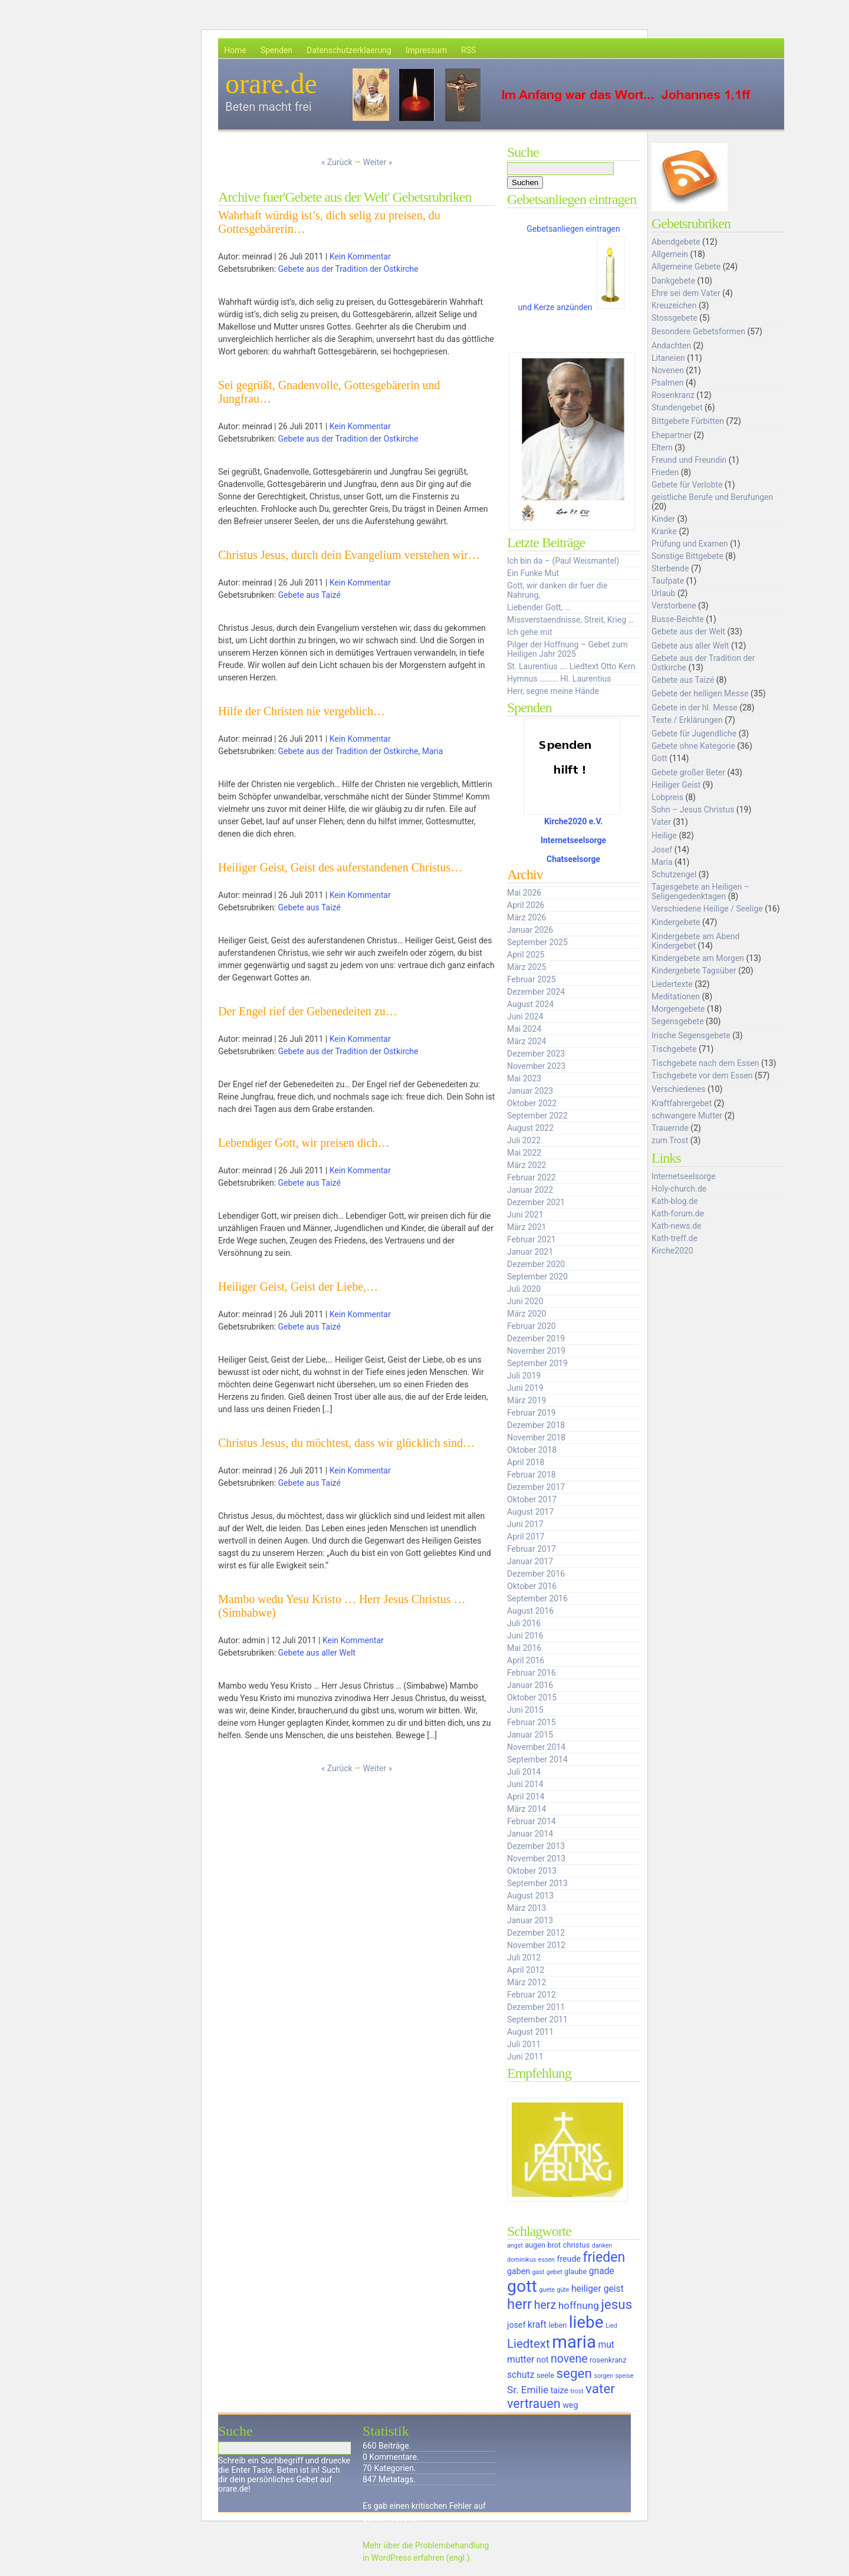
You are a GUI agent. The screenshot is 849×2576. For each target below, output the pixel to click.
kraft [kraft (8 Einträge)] (537, 2324)
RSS (468, 50)
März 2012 (526, 1982)
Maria (432, 751)
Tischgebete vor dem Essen (702, 1075)
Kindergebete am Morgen (697, 958)
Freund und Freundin (688, 460)
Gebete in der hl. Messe (694, 707)
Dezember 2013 (536, 1846)
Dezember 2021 (536, 1202)
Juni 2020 (525, 1301)
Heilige (664, 835)
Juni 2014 (525, 1784)
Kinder (663, 519)
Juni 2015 (525, 1710)
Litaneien (668, 358)
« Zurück (337, 162)
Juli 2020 (524, 1289)
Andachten (671, 345)
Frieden (665, 472)
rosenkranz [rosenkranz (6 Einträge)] (608, 2359)
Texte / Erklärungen (687, 720)
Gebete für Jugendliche (693, 733)
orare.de (271, 83)
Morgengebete (678, 1009)
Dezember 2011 (536, 2007)
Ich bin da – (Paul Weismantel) (563, 560)
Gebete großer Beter (688, 772)
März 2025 (526, 967)
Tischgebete (674, 1049)
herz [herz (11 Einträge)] (545, 2305)
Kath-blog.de (674, 1201)
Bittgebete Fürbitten (687, 421)
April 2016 (526, 1660)
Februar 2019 (531, 1412)
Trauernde (670, 1128)
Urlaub (663, 593)
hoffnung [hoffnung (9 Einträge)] (578, 2305)
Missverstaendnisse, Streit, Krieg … (570, 619)
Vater (661, 822)
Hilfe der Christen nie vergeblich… (301, 711)
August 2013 (530, 1895)
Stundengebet (677, 407)
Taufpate (667, 580)
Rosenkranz (673, 395)
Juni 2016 (525, 1635)
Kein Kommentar (360, 256)
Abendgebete (675, 241)
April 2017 (526, 1536)
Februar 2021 (531, 1239)
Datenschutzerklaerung (349, 50)
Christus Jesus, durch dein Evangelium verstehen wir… (349, 554)
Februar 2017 (531, 1549)
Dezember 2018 (536, 1425)
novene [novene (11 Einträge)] (569, 2359)
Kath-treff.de (674, 1238)
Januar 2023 (530, 1090)
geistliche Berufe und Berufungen (712, 497)
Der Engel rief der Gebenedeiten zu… (307, 1011)
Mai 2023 (524, 1078)
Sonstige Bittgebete (687, 556)
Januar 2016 (530, 1685)
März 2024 (526, 1041)
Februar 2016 (531, 1672)
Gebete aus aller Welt (317, 1652)
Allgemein (669, 254)
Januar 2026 (530, 930)
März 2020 (526, 1313)
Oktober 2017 (532, 1499)
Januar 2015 (530, 1734)
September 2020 (537, 1276)
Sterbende (670, 568)
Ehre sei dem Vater (685, 293)
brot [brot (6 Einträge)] (554, 2245)
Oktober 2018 (532, 1450)
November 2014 (536, 1747)
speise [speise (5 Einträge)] (625, 2376)
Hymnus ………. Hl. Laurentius (559, 678)
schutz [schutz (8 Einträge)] (521, 2374)
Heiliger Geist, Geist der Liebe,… (298, 1286)
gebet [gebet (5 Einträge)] (554, 2272)
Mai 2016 (524, 1648)
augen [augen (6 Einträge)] (535, 2245)
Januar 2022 (530, 1190)
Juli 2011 (524, 2044)
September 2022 (537, 1115)
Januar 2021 (530, 1251)
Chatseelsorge (573, 859)
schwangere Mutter (686, 1115)
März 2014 (526, 1809)
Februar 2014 (531, 1821)
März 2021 (526, 1227)
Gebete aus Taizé (309, 595)
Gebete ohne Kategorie (693, 746)
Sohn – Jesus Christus (692, 809)
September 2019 (537, 1363)
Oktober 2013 (532, 1871)
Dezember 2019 (536, 1338)
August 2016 (530, 1611)
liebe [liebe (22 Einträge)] (586, 2322)
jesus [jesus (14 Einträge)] (616, 2304)
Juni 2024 (525, 1016)
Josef (661, 849)
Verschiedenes (678, 1089)
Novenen (667, 370)
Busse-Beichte (677, 619)
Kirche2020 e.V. (573, 821)
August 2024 (530, 1004)
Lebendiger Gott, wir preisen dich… (303, 1142)
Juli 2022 (524, 1140)
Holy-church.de (678, 1188)
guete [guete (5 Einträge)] (547, 2290)
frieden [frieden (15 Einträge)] (604, 2257)
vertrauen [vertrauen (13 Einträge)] (534, 2403)
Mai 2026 (524, 892)
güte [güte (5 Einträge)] (563, 2290)
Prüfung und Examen (689, 543)
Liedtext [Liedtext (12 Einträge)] (528, 2344)
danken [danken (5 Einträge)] (602, 2245)
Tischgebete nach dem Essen (705, 1063)
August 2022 (530, 1128)
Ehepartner (671, 435)
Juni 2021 (525, 1214)
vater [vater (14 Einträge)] (600, 2388)
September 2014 (537, 1759)
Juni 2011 (525, 2056)
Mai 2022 (524, 1152)
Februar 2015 (531, 1722)
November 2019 (536, 1351)
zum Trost (669, 1140)
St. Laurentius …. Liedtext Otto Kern (571, 666)
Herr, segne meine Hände (553, 691)
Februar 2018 (531, 1474)
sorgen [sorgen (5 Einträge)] (603, 2376)
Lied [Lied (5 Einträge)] (611, 2326)
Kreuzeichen (673, 305)
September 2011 (537, 2019)
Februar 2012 (531, 1994)
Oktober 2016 (532, 1586)
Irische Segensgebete (690, 1035)
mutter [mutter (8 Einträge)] (520, 2359)
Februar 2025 (531, 979)
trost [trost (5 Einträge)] (577, 2391)
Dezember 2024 (536, 991)
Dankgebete (673, 280)
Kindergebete (675, 922)
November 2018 (536, 1437)
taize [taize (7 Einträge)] (559, 2390)
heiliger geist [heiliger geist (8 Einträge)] (597, 2288)
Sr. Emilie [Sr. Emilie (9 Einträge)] (527, 2390)
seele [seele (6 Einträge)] (545, 2375)
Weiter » (377, 162)
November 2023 (536, 1066)
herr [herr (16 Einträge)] (519, 2304)
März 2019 (526, 1400)
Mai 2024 (524, 1029)
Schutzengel (673, 874)
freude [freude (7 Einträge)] (569, 2259)
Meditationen (675, 996)
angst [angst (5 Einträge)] (515, 2245)
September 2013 (537, 1883)
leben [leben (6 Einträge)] (557, 2325)
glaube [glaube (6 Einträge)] (575, 2271)
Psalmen (667, 382)
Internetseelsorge (573, 840)
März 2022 (526, 1165)
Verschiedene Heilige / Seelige (707, 908)
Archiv (525, 874)
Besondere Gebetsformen (698, 331)
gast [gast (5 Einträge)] (538, 2272)
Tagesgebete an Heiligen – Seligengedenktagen (700, 891)
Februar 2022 (531, 1177)
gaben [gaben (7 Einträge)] (518, 2271)
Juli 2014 (524, 1771)
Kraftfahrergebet (681, 1103)
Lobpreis (667, 797)
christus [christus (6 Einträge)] (576, 2245)
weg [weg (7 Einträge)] (570, 2405)
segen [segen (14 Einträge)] (574, 2373)
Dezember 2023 (536, 1053)
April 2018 (526, 1462)
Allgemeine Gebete (685, 266)
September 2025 (537, 942)
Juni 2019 (525, 1388)
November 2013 (536, 1858)
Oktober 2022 (532, 1103)
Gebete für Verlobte (687, 484)
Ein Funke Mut (533, 573)
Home (235, 50)
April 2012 (526, 1970)
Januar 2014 (530, 1833)
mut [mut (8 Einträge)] (606, 2344)
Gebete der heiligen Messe (700, 693)
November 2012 (536, 1945)
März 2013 (526, 1908)
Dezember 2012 (536, 1932)
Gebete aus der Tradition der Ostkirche (348, 269)
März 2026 (526, 917)
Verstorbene (673, 605)
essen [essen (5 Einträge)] (546, 2260)
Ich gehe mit (529, 632)
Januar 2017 (530, 1561)
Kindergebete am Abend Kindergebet (695, 941)
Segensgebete (677, 1021)
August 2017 (530, 1511)
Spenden (276, 50)
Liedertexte (672, 984)
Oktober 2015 (532, 1697)
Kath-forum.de (677, 1213)
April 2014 (526, 1796)
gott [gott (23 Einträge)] (522, 2286)
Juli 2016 (524, 1623)
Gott (659, 758)
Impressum (426, 50)
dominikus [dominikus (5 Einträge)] (521, 2260)
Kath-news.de (676, 1226)
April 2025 (526, 954)
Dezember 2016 (536, 1573)
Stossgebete (674, 318)
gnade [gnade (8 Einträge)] (601, 2270)
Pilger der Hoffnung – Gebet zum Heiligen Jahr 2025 (567, 649)
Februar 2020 (531, 1326)
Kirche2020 (672, 1250)
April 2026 (526, 905)
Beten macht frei (268, 107)
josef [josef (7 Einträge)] (516, 2325)
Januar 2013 (530, 1920)
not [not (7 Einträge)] (543, 2359)
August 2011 (530, 2032)
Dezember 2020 (536, 1264)
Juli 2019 (524, 1375)
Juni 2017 (525, 1524)
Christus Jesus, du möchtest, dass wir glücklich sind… (346, 1442)
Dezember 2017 (536, 1487)
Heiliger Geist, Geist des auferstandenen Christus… (340, 867)
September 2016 (537, 1598)
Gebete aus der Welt (688, 631)
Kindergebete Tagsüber (693, 970)
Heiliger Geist (675, 784)
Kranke (664, 531)
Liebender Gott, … (538, 607)
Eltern (662, 447)
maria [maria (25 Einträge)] (574, 2342)
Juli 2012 (524, 1957)
